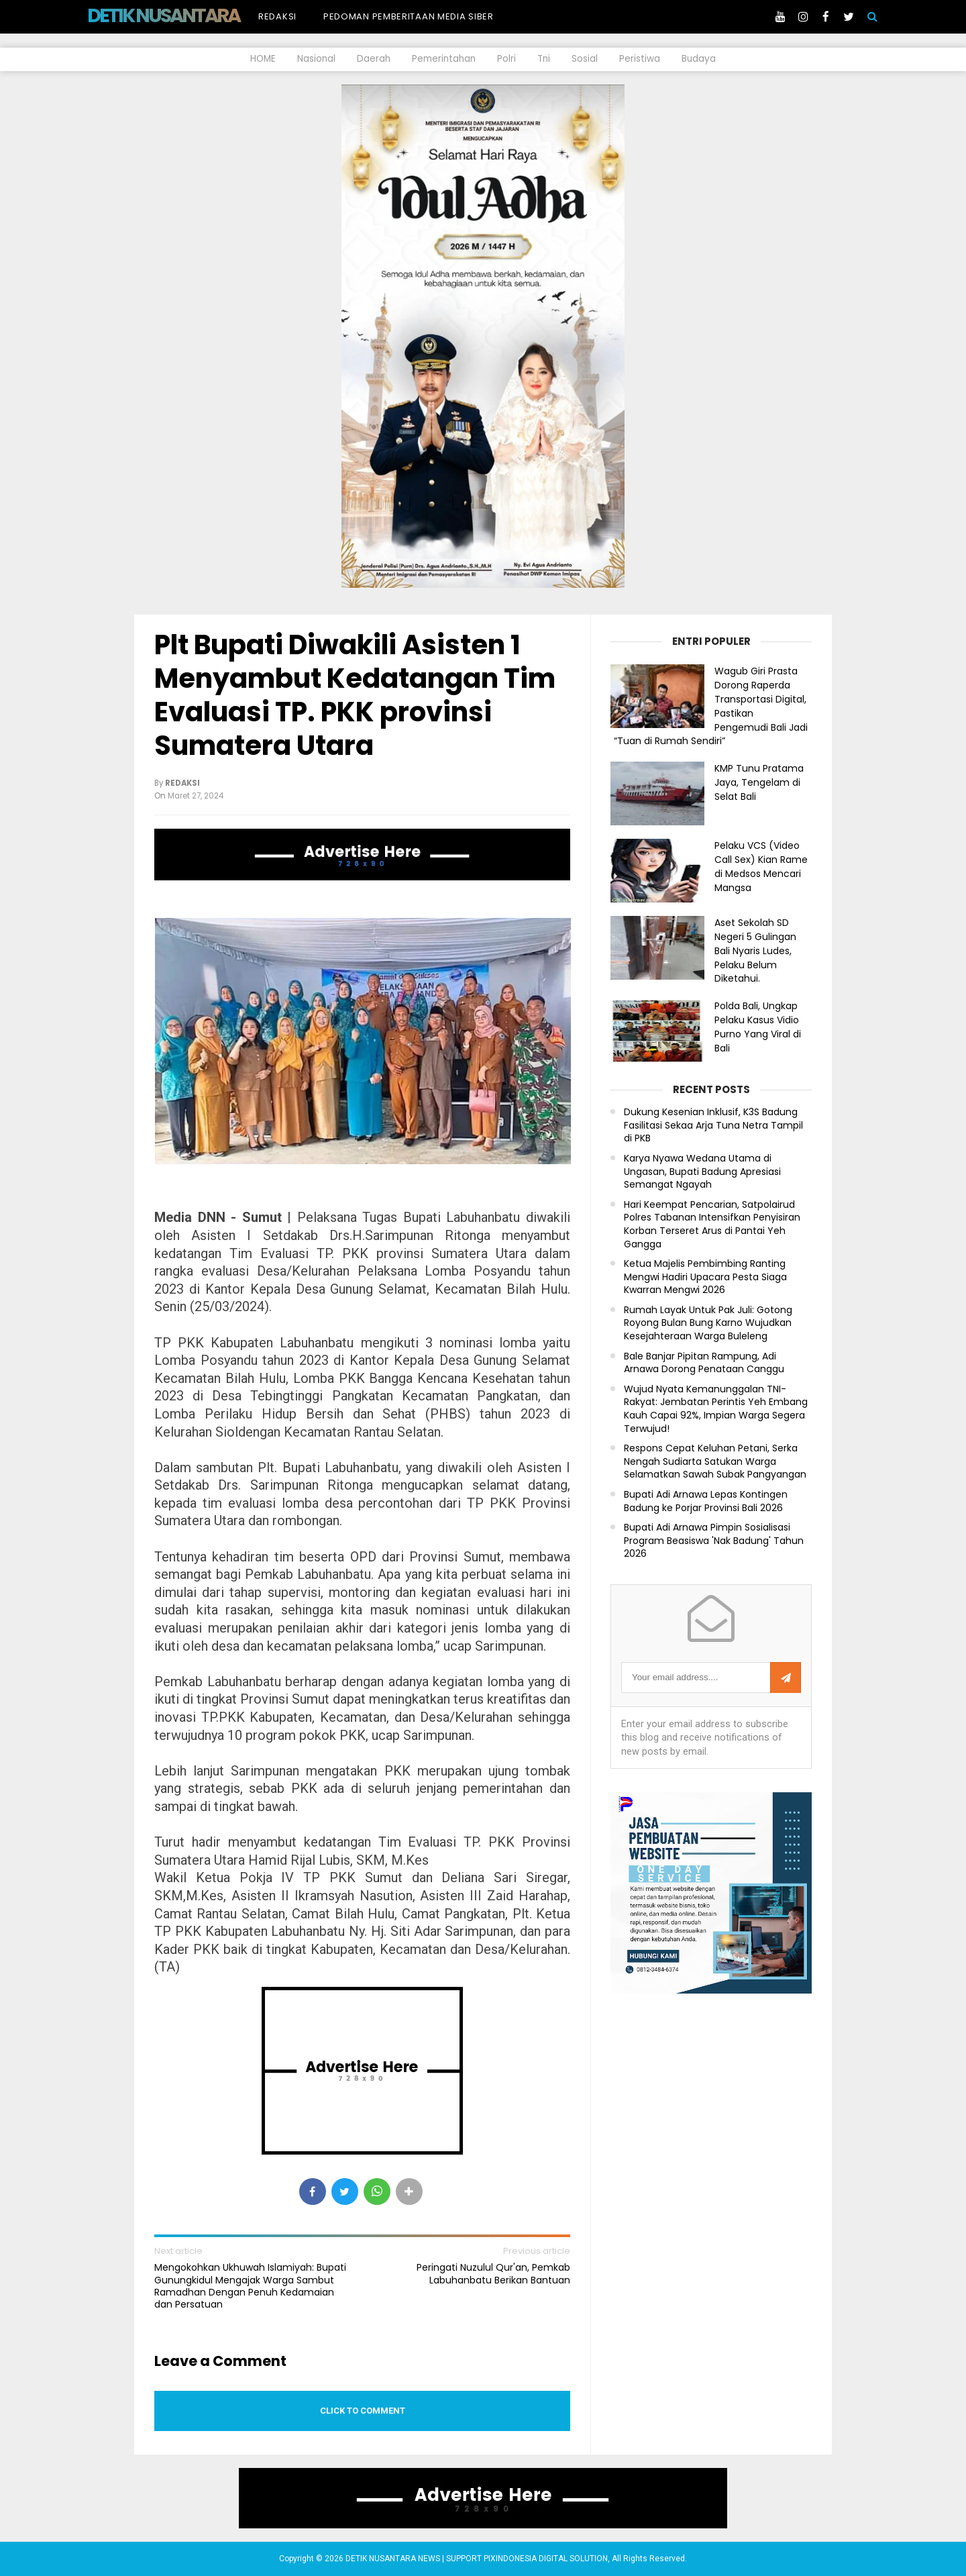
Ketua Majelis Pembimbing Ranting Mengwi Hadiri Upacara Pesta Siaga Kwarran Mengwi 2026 (705, 1276)
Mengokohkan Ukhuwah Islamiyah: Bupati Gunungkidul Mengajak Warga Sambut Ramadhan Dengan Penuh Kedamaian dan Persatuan (250, 2285)
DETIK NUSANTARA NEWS (188, 15)
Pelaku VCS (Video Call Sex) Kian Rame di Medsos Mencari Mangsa (761, 866)
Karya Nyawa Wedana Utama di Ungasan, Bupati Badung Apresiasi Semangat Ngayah (702, 1171)
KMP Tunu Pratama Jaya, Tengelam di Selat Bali (759, 782)
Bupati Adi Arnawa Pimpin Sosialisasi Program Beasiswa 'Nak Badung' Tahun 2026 (714, 1540)
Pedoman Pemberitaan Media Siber (408, 16)
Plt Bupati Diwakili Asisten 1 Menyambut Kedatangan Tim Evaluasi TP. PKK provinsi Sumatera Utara (354, 695)
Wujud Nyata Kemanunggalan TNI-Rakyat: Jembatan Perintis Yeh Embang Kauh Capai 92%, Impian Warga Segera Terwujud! (716, 1409)
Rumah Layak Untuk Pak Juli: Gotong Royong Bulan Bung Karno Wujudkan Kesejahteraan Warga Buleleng (708, 1323)
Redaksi (277, 16)
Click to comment (362, 2411)
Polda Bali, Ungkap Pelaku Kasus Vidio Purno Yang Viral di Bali (757, 1026)
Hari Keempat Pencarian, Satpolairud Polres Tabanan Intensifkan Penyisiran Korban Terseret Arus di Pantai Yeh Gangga (712, 1224)
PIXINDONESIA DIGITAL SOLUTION (546, 2558)
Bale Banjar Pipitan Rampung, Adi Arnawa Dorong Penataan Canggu (704, 1363)
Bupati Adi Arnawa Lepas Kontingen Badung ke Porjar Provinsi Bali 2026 (706, 1501)
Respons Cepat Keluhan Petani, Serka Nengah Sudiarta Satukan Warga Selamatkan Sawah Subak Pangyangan (715, 1461)
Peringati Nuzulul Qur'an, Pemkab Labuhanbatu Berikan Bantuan (493, 2273)
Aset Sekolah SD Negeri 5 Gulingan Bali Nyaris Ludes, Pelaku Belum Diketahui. (755, 950)
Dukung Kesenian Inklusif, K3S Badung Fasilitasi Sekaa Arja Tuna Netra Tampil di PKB (713, 1125)
